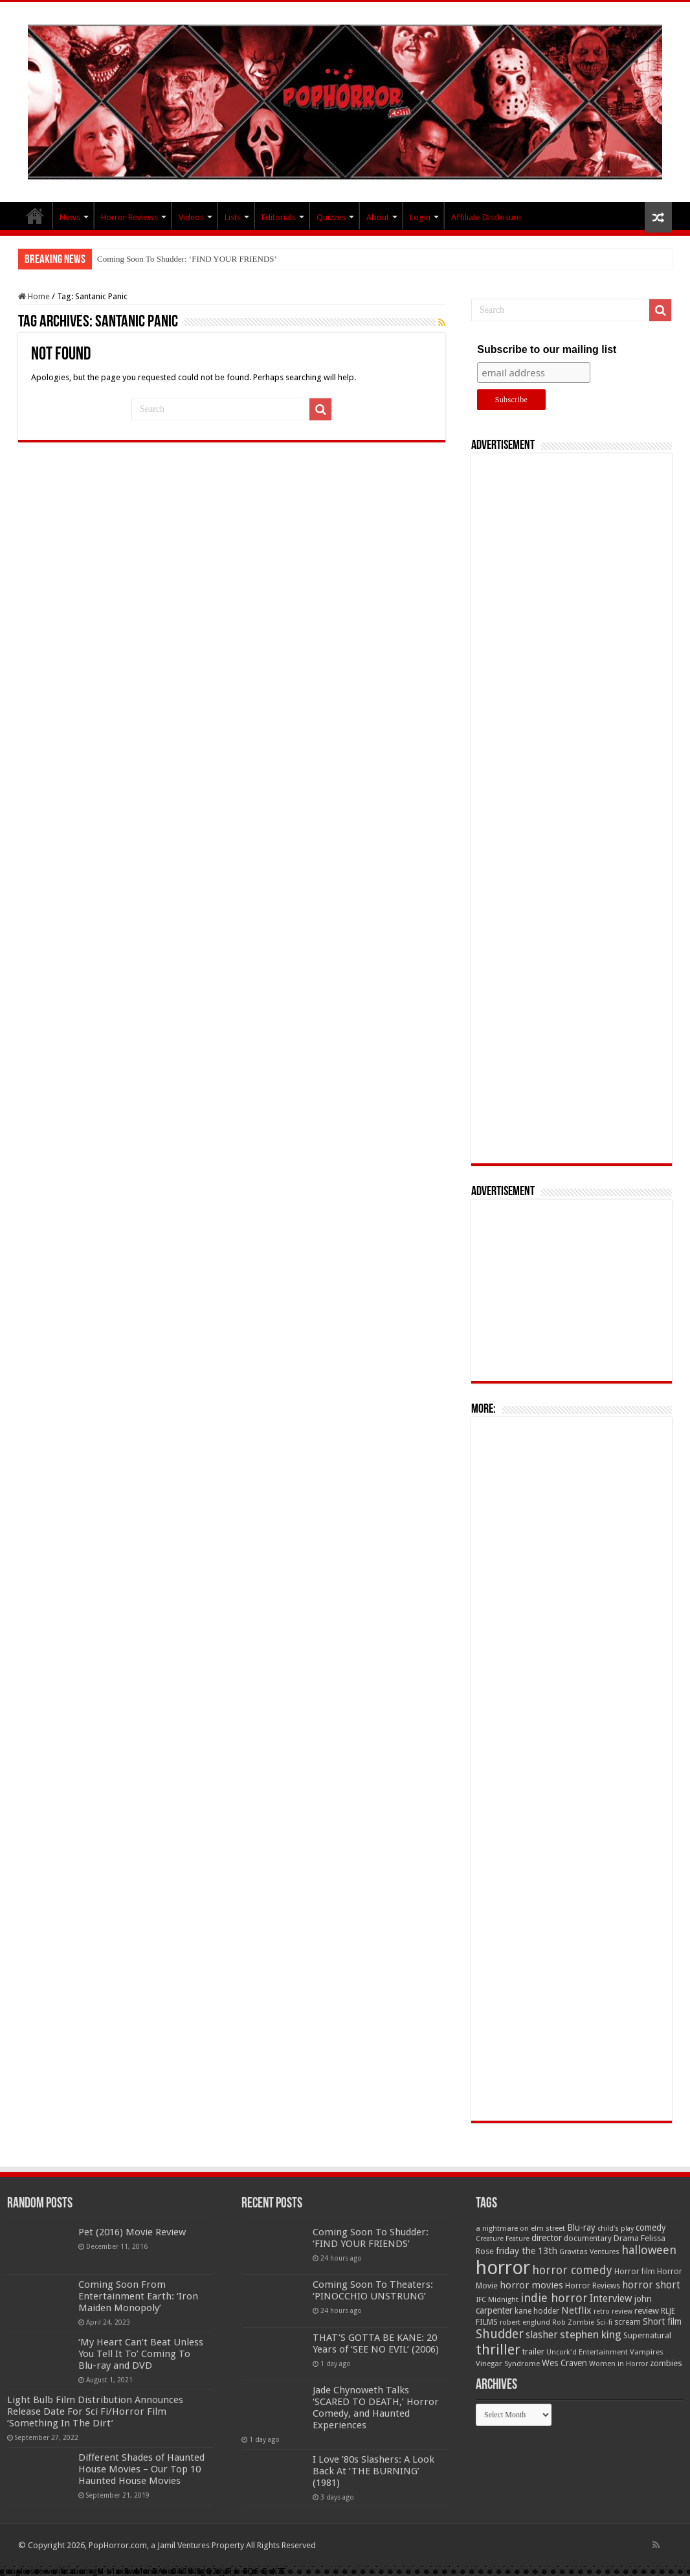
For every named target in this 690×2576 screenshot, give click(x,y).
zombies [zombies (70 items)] (666, 2363)
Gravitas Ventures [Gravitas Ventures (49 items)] (589, 2251)
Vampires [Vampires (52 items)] (646, 2351)
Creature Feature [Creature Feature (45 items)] (502, 2239)
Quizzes (331, 217)
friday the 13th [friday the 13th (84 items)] (526, 2251)
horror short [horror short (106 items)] (651, 2285)
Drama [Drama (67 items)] (626, 2238)
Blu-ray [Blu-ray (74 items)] (581, 2227)
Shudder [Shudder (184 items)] (500, 2334)
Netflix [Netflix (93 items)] (576, 2310)
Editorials (279, 217)
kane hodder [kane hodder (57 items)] (537, 2311)
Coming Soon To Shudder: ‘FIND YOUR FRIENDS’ (187, 259)
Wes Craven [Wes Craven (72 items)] (564, 2363)
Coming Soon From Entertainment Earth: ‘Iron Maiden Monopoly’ (138, 2296)
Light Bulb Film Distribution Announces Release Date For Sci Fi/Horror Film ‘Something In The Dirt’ (95, 2411)
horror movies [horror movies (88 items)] (531, 2285)
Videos (191, 217)
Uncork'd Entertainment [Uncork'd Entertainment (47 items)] (587, 2352)
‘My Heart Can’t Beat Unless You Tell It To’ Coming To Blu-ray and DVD (140, 2353)
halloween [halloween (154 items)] (648, 2250)
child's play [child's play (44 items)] (615, 2228)
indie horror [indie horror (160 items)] (554, 2298)
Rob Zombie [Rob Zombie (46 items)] (573, 2322)
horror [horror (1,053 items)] (503, 2268)
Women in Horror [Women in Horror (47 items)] (618, 2364)
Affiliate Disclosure (486, 217)
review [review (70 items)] (646, 2311)
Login (420, 217)
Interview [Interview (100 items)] (611, 2299)
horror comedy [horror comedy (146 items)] (572, 2270)
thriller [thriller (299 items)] (498, 2350)
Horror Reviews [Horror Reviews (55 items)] (592, 2285)
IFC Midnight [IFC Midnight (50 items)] (497, 2299)
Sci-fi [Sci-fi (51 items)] (604, 2322)
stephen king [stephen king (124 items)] (590, 2334)
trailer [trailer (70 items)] (533, 2351)
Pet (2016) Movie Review (132, 2232)
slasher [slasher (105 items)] (542, 2335)
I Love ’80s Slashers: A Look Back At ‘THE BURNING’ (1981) (373, 2471)
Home (34, 296)
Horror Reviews (129, 217)
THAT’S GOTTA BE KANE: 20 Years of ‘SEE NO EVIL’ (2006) (376, 2343)
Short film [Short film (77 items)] (662, 2321)
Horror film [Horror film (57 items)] (634, 2271)
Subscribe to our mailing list (546, 349)
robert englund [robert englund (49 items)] (525, 2322)
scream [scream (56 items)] (627, 2322)
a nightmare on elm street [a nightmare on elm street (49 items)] (520, 2228)
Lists (233, 217)
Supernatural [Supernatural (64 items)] (647, 2335)
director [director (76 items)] (546, 2238)
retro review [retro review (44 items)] (613, 2311)
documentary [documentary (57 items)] (588, 2238)
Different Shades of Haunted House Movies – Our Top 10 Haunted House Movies (141, 2469)
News (70, 217)
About (377, 217)
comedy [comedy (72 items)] (651, 2227)
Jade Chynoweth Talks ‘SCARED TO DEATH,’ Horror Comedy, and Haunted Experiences (376, 2407)
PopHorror (35, 215)
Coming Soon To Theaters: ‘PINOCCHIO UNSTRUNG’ (373, 2290)
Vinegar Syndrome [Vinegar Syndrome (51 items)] (508, 2363)
